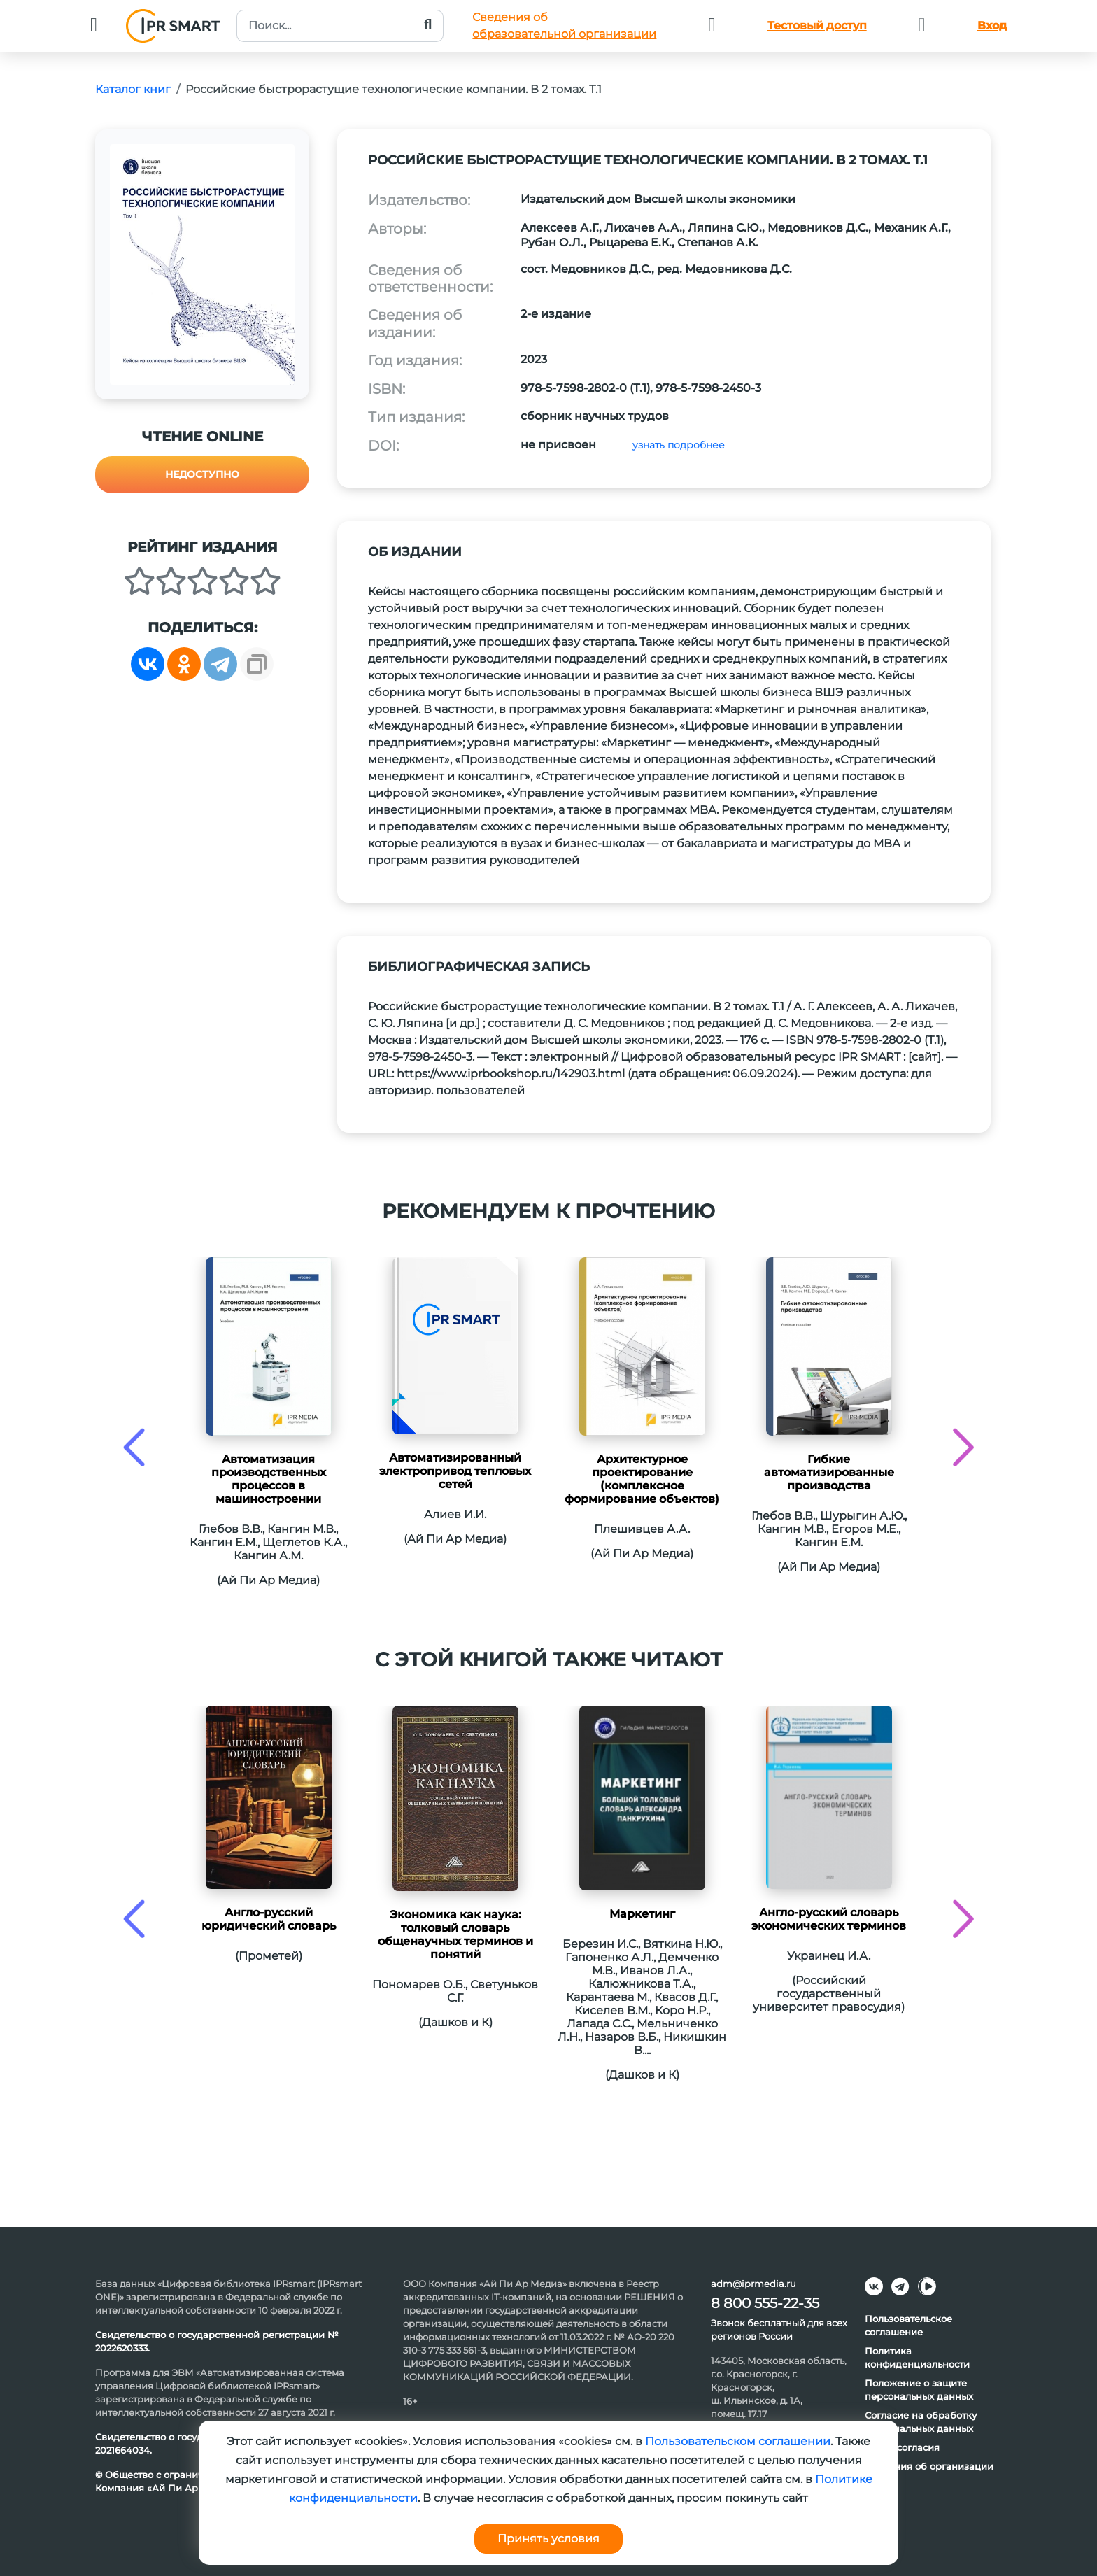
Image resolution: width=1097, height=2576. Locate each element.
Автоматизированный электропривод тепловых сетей (455, 1471)
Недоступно (202, 474)
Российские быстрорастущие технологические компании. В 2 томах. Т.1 (393, 89)
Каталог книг (133, 89)
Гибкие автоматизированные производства (829, 1472)
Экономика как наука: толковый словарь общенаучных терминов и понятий (455, 1934)
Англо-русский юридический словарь (268, 1919)
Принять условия (548, 2538)
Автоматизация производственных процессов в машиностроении (268, 1479)
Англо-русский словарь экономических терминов (828, 1919)
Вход (992, 25)
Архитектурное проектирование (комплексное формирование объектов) (642, 1479)
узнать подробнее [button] (677, 445)
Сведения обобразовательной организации (564, 25)
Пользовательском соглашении (737, 2441)
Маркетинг (642, 1913)
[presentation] (134, 1447)
